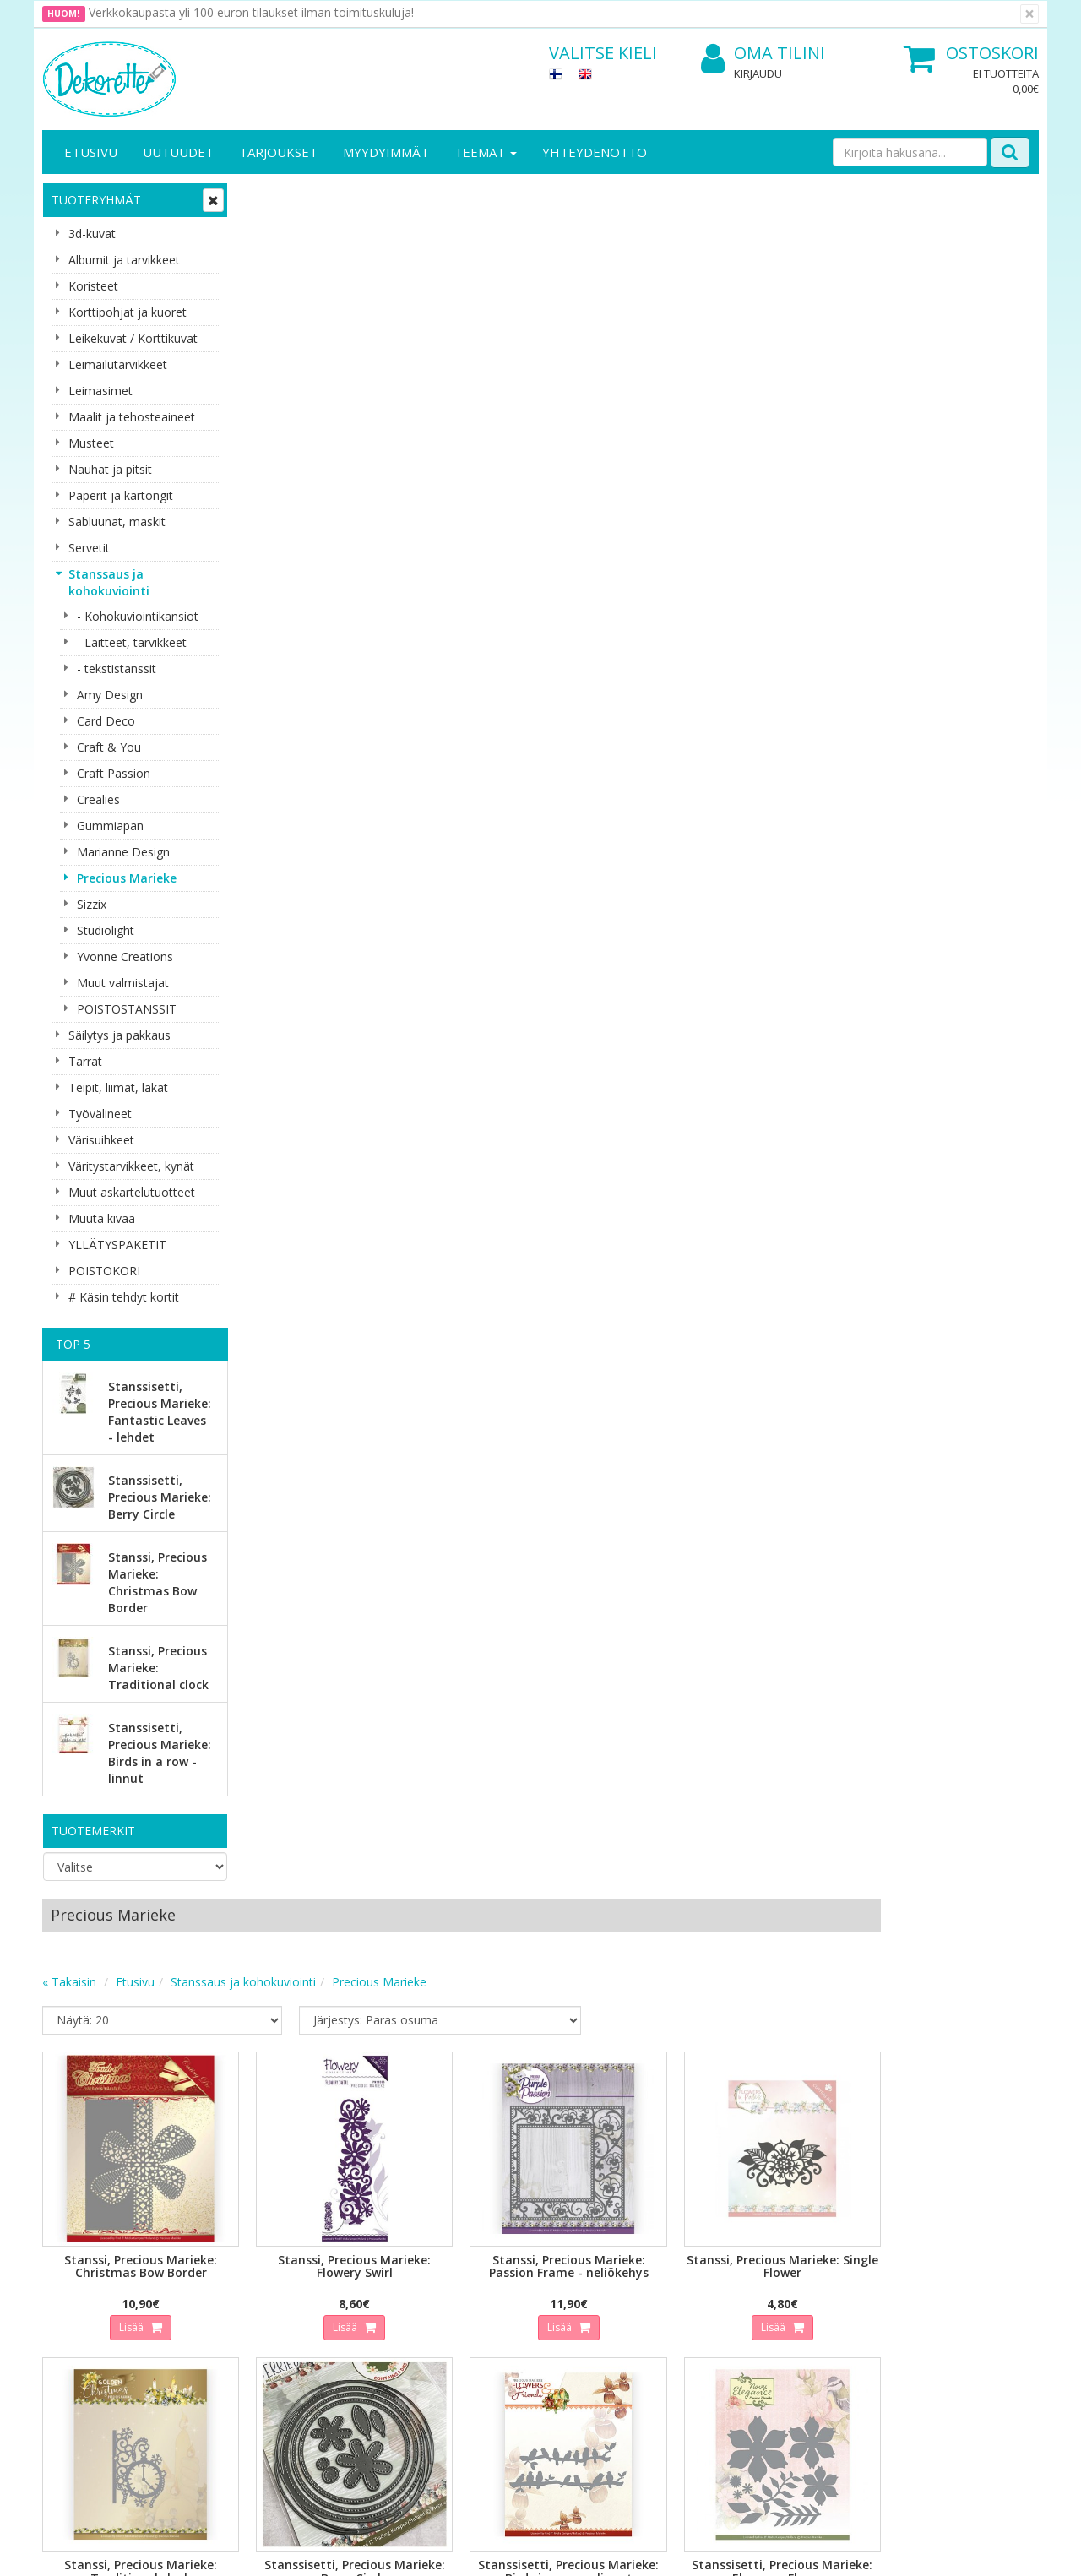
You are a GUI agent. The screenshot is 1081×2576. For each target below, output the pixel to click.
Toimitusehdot (237, 2266)
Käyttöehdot (231, 2291)
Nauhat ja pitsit (110, 469)
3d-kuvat (92, 234)
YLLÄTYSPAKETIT (117, 1244)
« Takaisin (272, 266)
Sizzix (91, 904)
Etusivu (90, 152)
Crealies (98, 799)
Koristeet (93, 286)
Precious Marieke (127, 878)
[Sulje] (1029, 14)
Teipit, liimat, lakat (118, 1087)
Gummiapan (110, 826)
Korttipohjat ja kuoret (127, 312)
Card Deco (106, 721)
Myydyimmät (386, 152)
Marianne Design (123, 852)
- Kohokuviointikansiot (137, 616)
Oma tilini (763, 53)
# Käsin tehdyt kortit (123, 1297)
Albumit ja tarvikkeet (124, 260)
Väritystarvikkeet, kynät (131, 1166)
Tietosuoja (226, 2240)
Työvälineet (100, 1114)
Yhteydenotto (594, 152)
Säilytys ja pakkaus (119, 1035)
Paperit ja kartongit (120, 495)
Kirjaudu (758, 73)
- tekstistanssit (116, 668)
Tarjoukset (278, 152)
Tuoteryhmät (96, 200)
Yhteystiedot (79, 2266)
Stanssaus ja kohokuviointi (108, 582)
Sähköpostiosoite (357, 2067)
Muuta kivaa (101, 1218)
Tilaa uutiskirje (354, 2136)
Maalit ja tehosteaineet (131, 417)
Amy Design (110, 695)
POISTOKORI (104, 1271)
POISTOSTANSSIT (127, 1009)
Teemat (485, 152)
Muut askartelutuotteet (131, 1192)
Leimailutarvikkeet (117, 364)
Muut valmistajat (123, 983)
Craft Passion (113, 773)
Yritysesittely (79, 2240)
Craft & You (109, 747)
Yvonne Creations (125, 956)
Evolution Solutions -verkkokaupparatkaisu (931, 2550)
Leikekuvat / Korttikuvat (133, 338)
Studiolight (105, 930)
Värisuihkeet (101, 1140)
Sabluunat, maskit (117, 522)
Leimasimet (100, 391)
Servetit (89, 548)
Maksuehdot (231, 2316)
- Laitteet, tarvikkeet (132, 642)
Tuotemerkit (93, 1831)
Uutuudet (178, 152)
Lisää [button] (330, 599)
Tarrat (85, 1061)
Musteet (91, 443)
